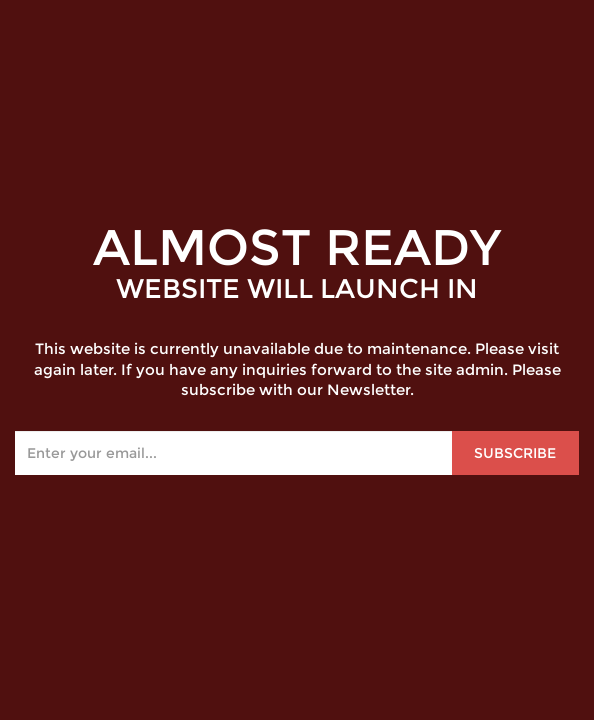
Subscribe (515, 453)
